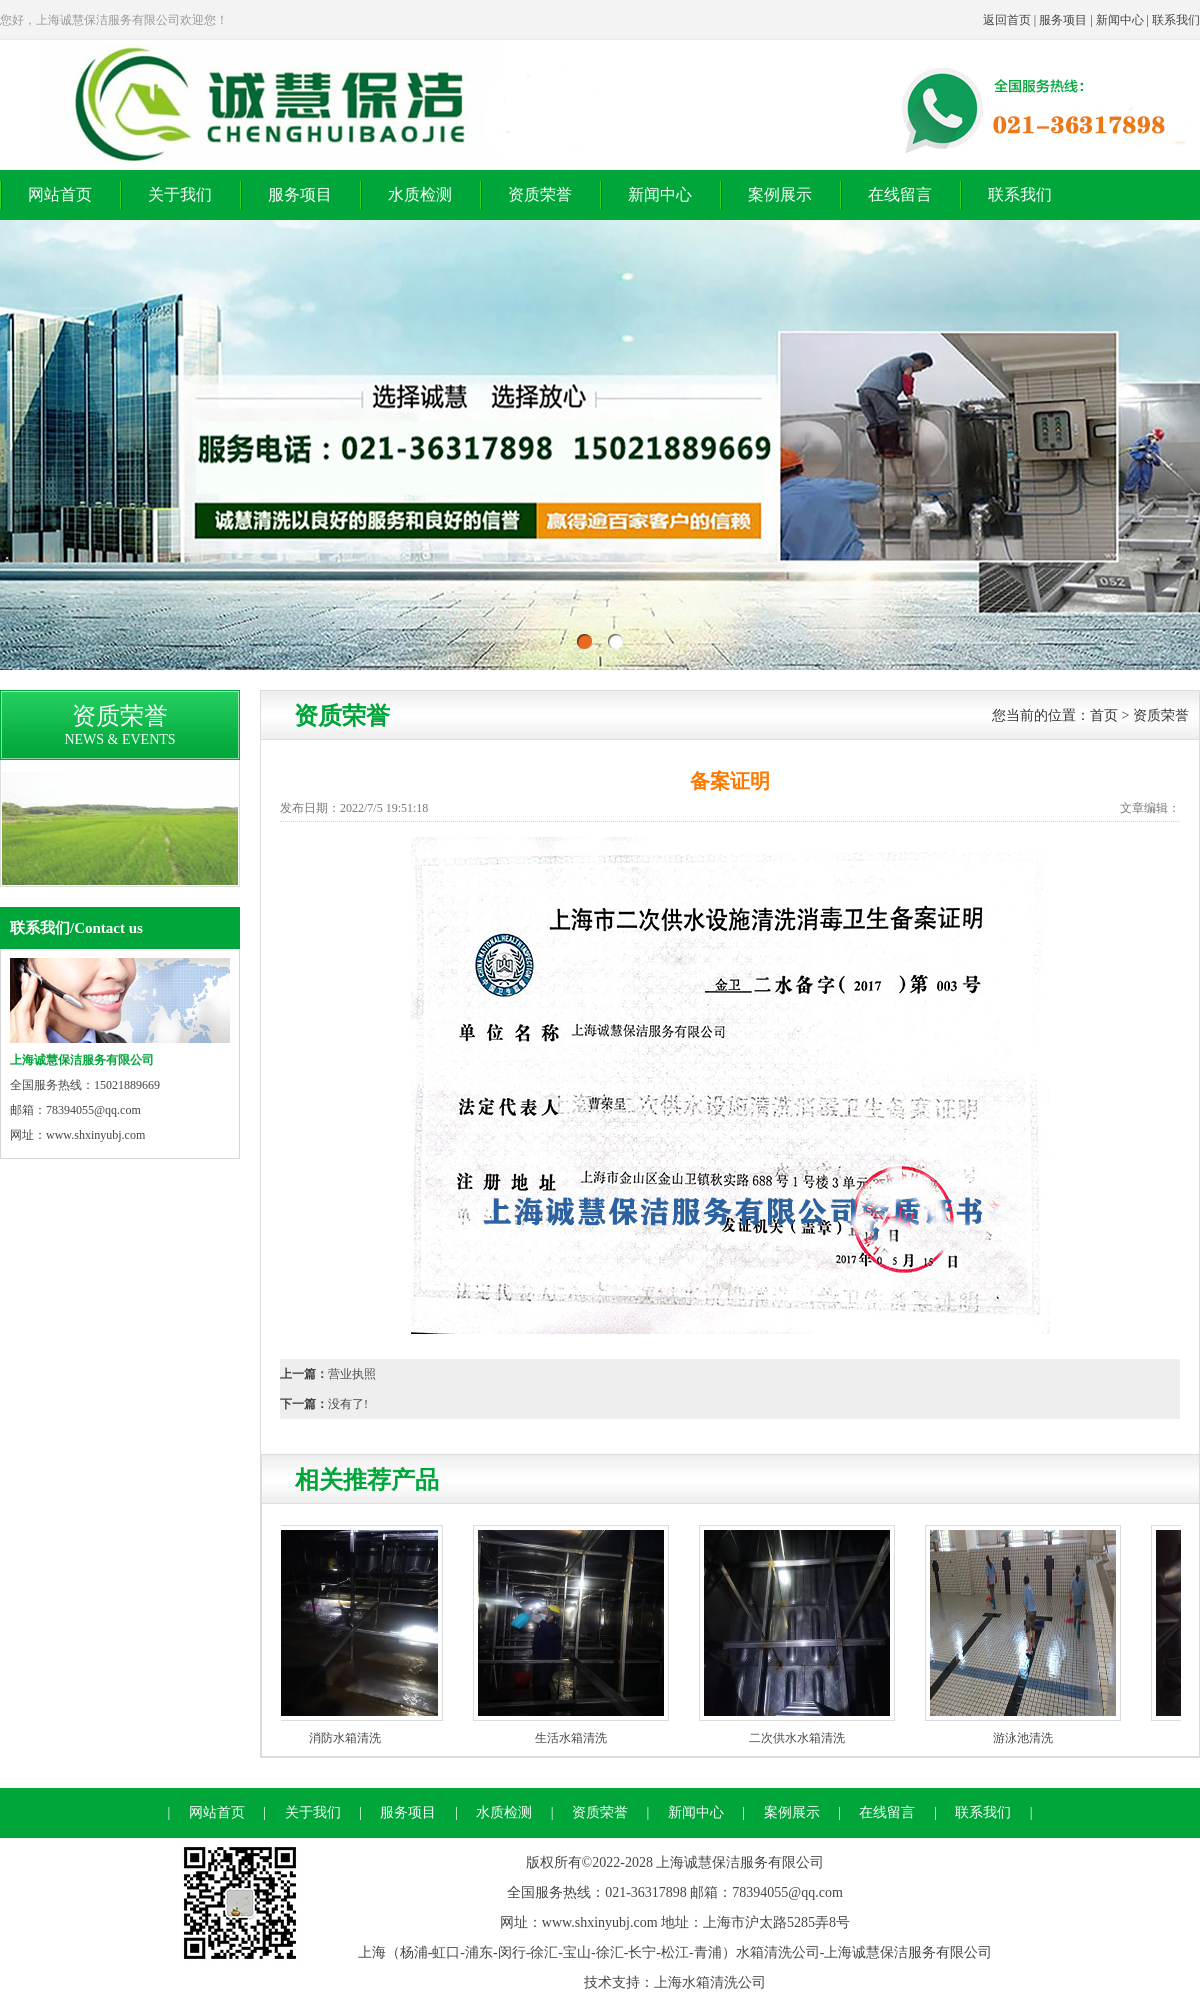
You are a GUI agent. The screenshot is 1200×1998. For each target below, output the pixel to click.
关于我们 (180, 194)
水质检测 (420, 194)
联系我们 (1176, 20)
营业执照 (352, 1374)
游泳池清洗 (1028, 1738)
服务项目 (1063, 20)
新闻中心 (1120, 20)
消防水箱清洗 (350, 1738)
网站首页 (60, 194)
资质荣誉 (540, 194)
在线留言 (900, 194)
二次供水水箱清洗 (802, 1738)
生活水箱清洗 (576, 1738)
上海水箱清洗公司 (710, 1982)
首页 (1104, 715)
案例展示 (780, 194)
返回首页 (1007, 20)
